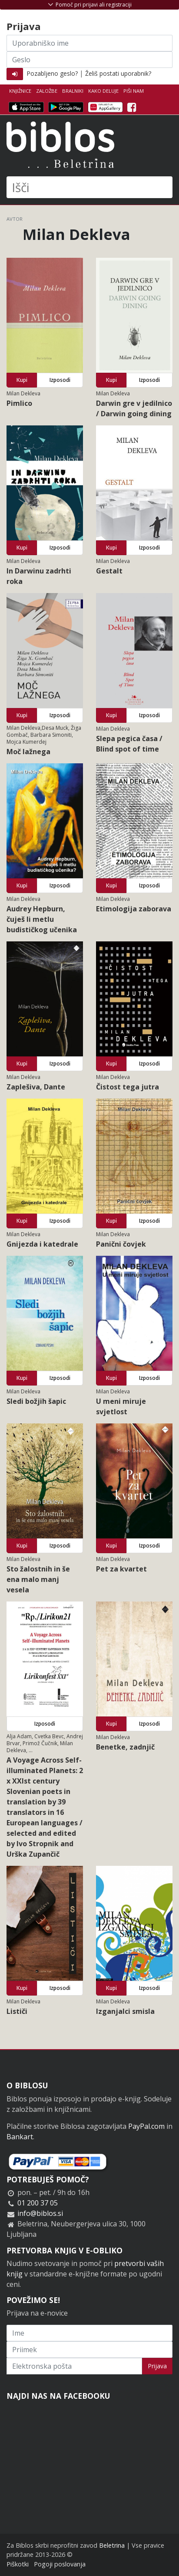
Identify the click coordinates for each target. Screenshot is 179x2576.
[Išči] (89, 187)
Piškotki (18, 2564)
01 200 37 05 (37, 2203)
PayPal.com (146, 2126)
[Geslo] (89, 59)
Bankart (20, 2136)
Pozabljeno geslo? (52, 73)
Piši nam (133, 91)
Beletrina (112, 2545)
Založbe (46, 91)
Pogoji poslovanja (60, 2564)
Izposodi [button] (60, 380)
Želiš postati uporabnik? (118, 73)
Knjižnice (20, 91)
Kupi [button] (22, 380)
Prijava (157, 2366)
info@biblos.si (40, 2213)
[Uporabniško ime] (89, 43)
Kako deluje (103, 91)
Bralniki (72, 91)
